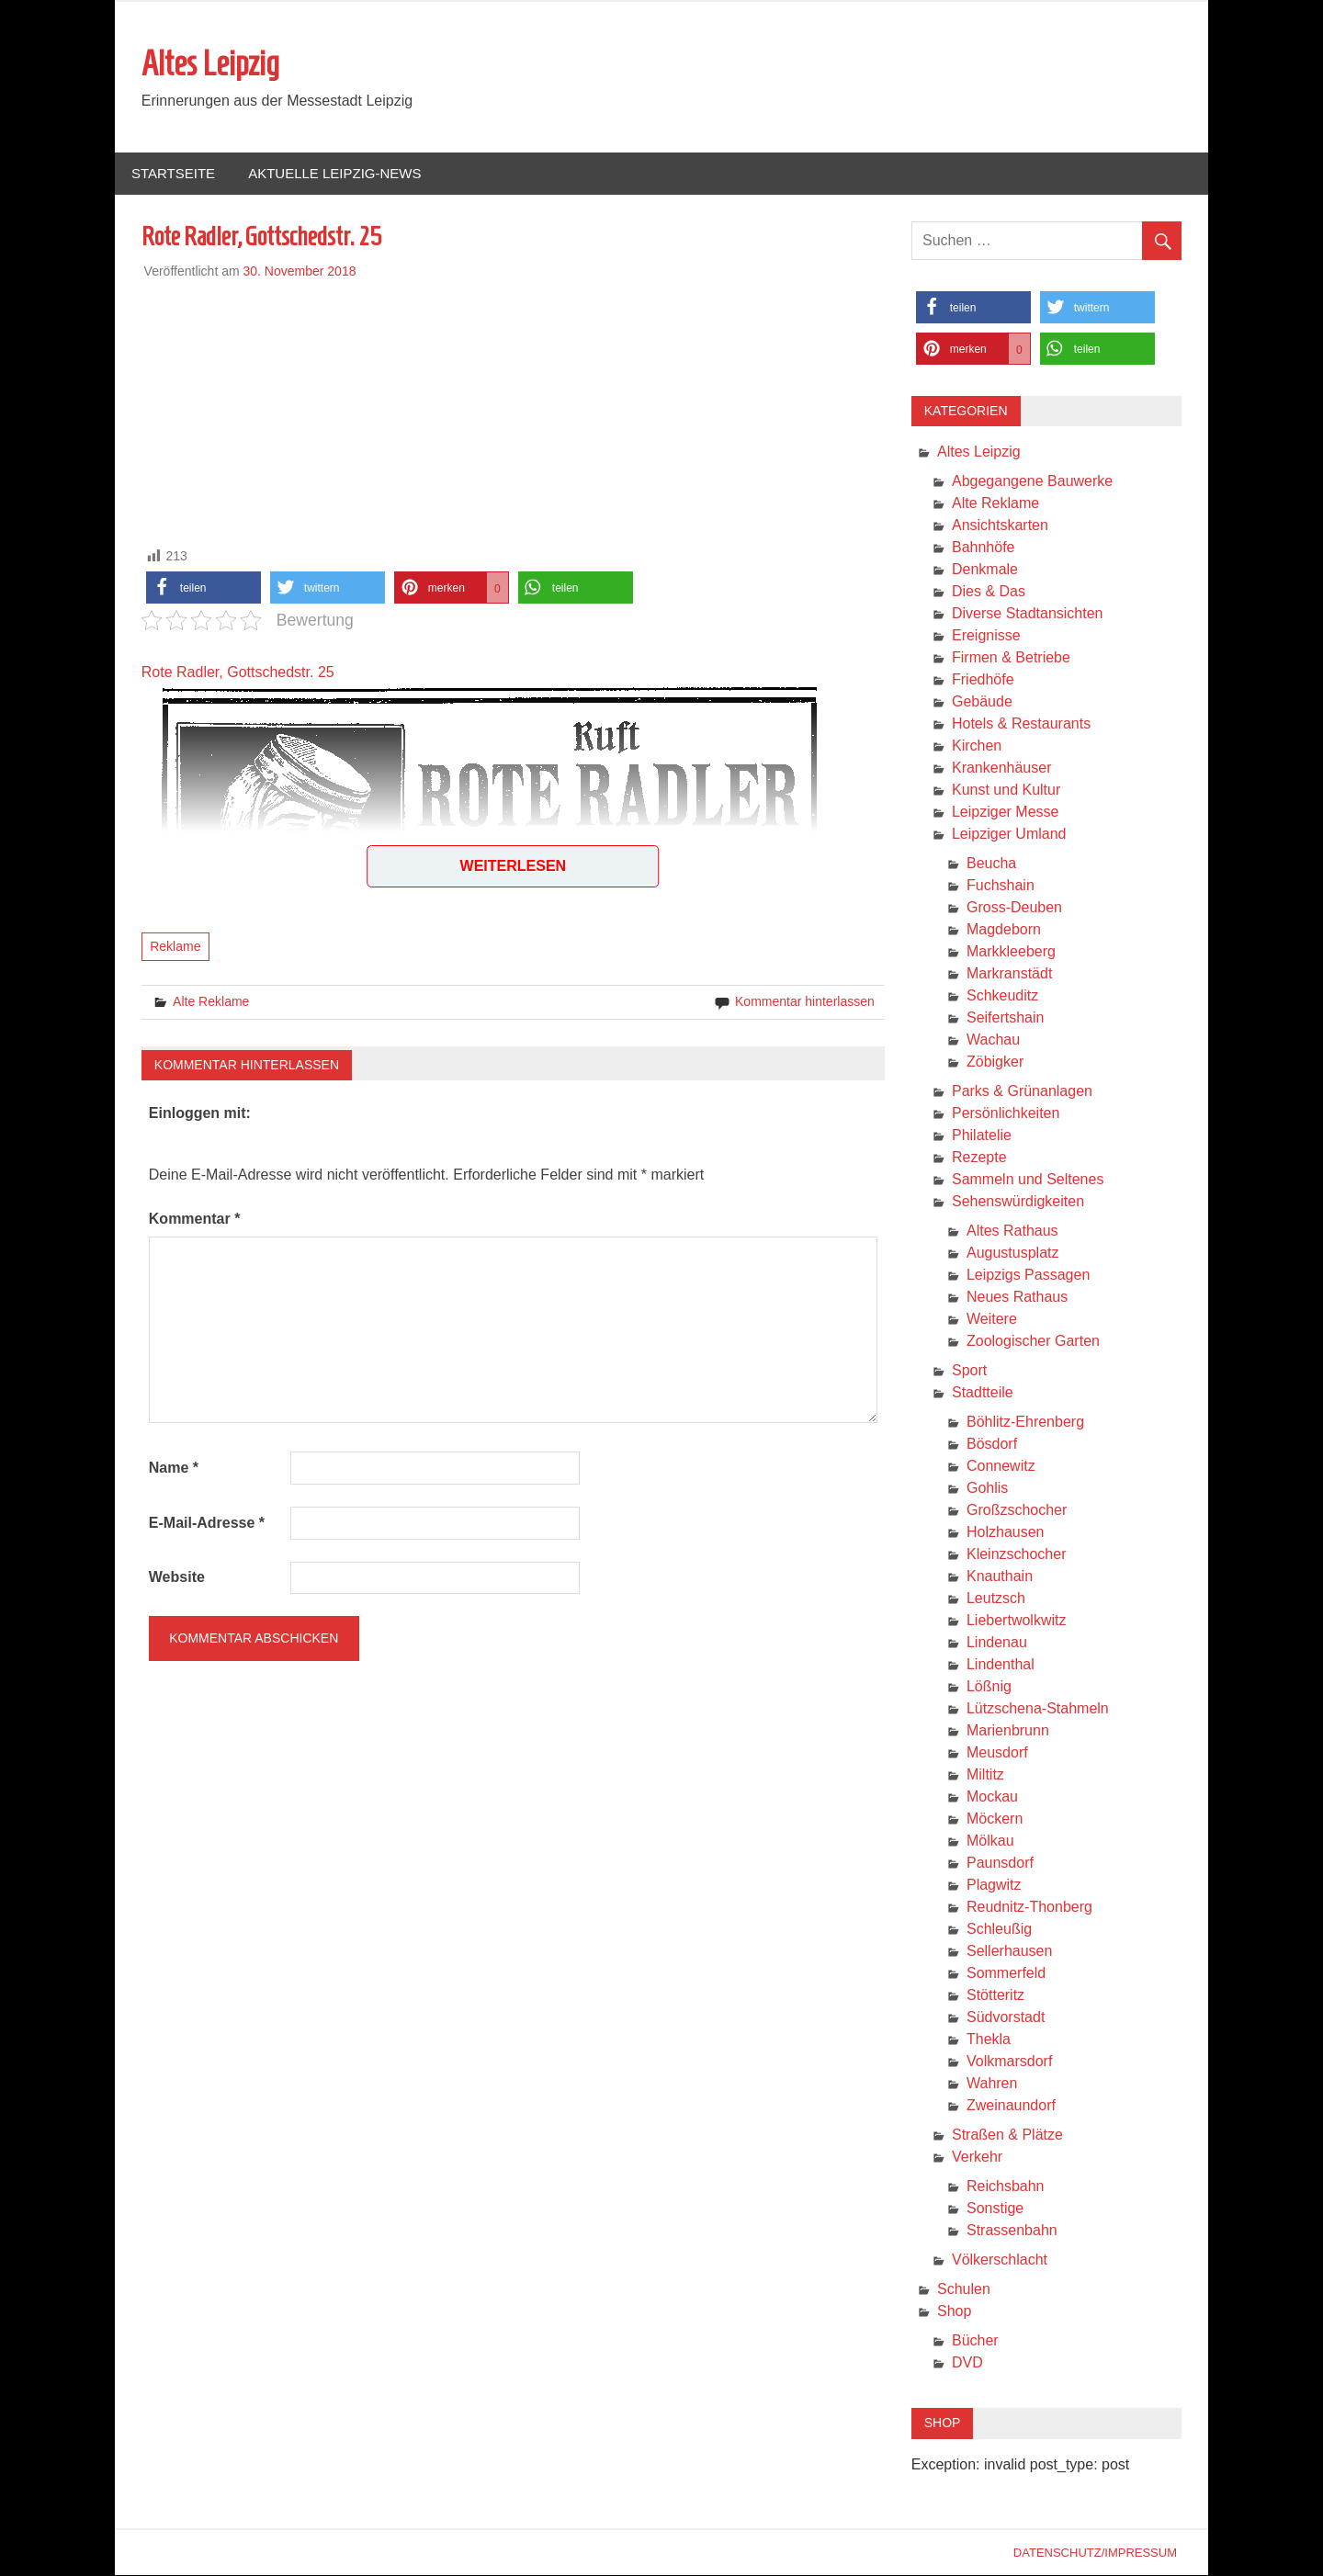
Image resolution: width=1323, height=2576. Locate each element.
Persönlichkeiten (1005, 1114)
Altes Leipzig (210, 64)
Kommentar (195, 1219)
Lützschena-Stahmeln (1038, 1709)
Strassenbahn (1012, 2231)
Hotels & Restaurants (1021, 724)
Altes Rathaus (1012, 1231)
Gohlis (987, 1489)
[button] (203, 588)
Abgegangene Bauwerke (1032, 482)
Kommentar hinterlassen (805, 1002)
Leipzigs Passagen (1028, 1275)
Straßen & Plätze (1007, 2135)
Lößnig (989, 1687)
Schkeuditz (1002, 996)
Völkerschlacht (999, 2260)
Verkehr (977, 2157)
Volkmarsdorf (1009, 2062)
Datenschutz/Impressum (1095, 2553)
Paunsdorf (1000, 1863)
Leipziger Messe (1005, 812)
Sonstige (995, 2209)
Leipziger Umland (1009, 834)
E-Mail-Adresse (207, 1523)
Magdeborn (1004, 930)
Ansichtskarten (1000, 526)
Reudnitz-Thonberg (1029, 1907)
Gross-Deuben (1014, 908)
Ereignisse (986, 636)
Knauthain (1000, 1577)
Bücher (975, 2341)
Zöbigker (995, 1062)
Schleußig (999, 1930)
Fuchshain (1001, 886)
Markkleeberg (1011, 952)
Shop (954, 2312)
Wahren (992, 2084)
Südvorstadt (1006, 2018)
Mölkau (990, 1841)
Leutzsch (996, 1599)
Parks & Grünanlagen (1022, 1092)
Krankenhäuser (1002, 768)
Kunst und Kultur (1006, 790)
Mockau (992, 1797)
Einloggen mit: (200, 1114)
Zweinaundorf (1011, 2106)
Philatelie (982, 1136)
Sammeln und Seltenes (1027, 1180)
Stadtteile (982, 1393)
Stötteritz (995, 1996)
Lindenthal (1001, 1665)
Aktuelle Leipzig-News (334, 174)
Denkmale (985, 570)
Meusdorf (997, 1753)
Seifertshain (1006, 1018)
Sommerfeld (1006, 1974)
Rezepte (979, 1158)
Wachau (993, 1040)
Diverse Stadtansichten (1027, 614)
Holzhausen (1006, 1533)
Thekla (989, 2040)
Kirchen (976, 746)
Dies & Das (988, 592)
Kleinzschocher (1017, 1555)
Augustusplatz (1013, 1253)
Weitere (992, 1320)
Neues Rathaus (1017, 1297)
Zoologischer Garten (1033, 1342)
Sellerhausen (1009, 1952)
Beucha (991, 864)
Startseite (173, 174)
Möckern (995, 1819)
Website (177, 1578)
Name (173, 1468)
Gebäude (982, 702)
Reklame (175, 947)
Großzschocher (1017, 1511)
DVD (967, 2363)
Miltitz (985, 1775)
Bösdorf (992, 1444)
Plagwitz (994, 1885)
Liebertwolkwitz (1016, 1621)
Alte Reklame (211, 1002)
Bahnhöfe (983, 548)
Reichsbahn (1006, 2187)
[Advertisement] (513, 410)
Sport (969, 1371)
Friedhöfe (983, 680)
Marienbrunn (1008, 1731)
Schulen (963, 2290)
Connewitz (1001, 1466)
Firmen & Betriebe (1011, 658)
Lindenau (997, 1643)
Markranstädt (1009, 974)
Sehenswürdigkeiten (1018, 1202)
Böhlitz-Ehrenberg (1025, 1422)
